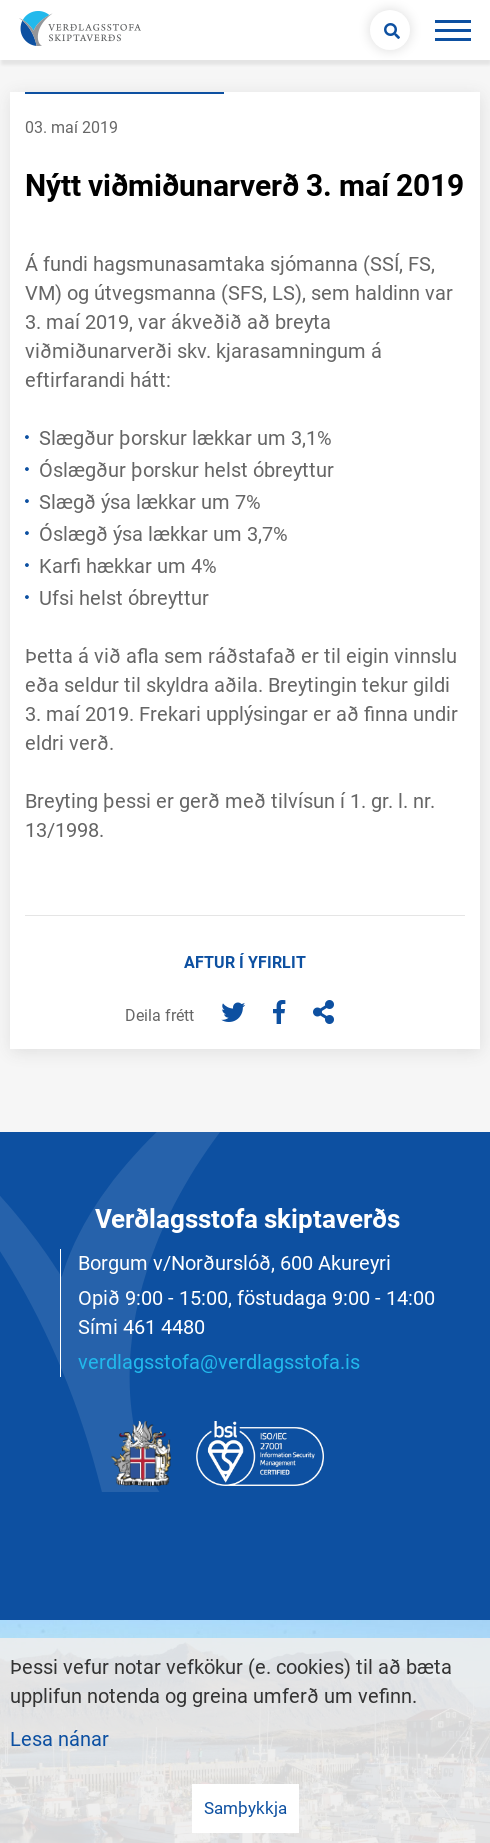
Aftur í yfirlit (245, 962)
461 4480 (164, 1327)
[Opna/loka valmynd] (452, 30)
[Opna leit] (390, 30)
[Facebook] (281, 1014)
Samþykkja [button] (245, 1808)
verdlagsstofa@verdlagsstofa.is (219, 1362)
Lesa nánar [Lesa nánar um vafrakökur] (59, 1739)
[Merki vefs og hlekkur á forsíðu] (78, 30)
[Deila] (323, 1014)
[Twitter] (235, 1014)
